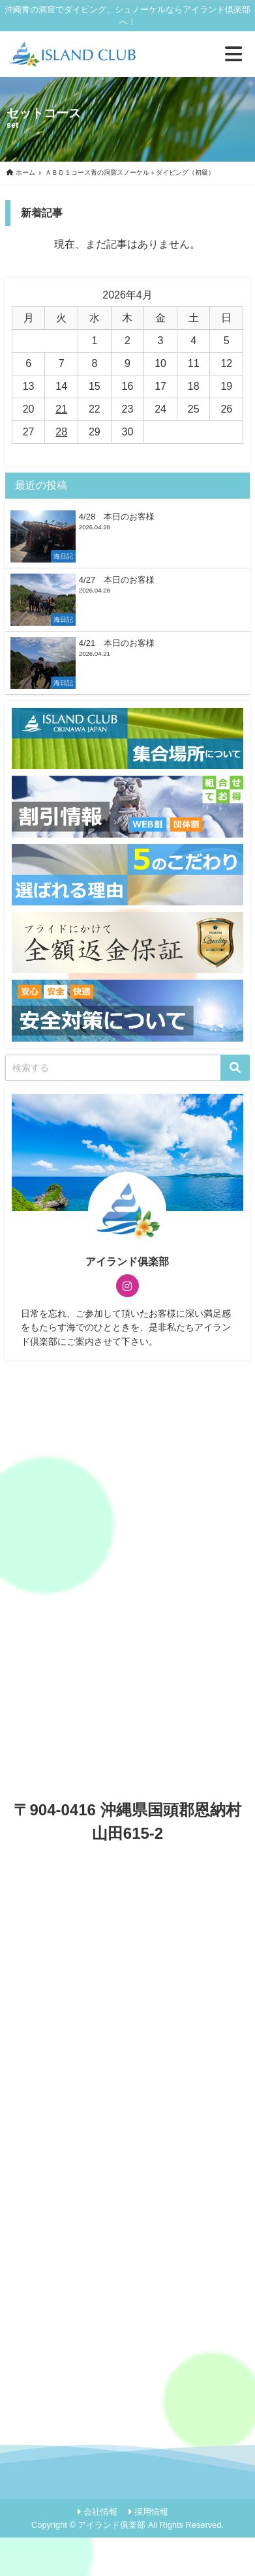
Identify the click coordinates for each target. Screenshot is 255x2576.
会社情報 (100, 2512)
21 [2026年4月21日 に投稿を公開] (61, 409)
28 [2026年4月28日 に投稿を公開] (61, 431)
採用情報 (151, 2512)
